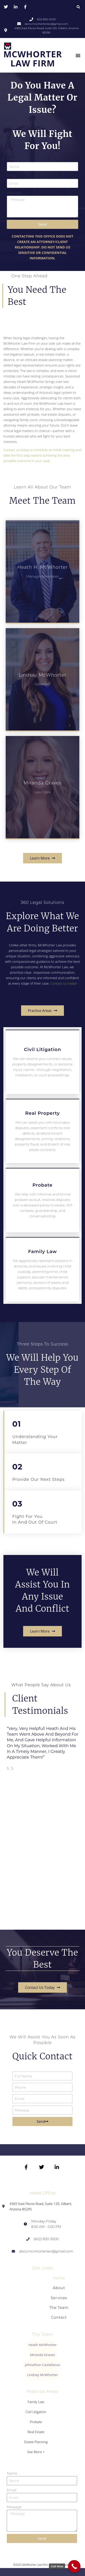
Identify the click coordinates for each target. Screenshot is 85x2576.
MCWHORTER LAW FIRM (32, 58)
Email (11, 176)
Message (14, 193)
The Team (58, 2308)
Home (59, 2278)
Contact (59, 2317)
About (59, 2288)
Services (59, 2298)
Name (12, 159)
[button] (78, 6)
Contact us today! (64, 983)
